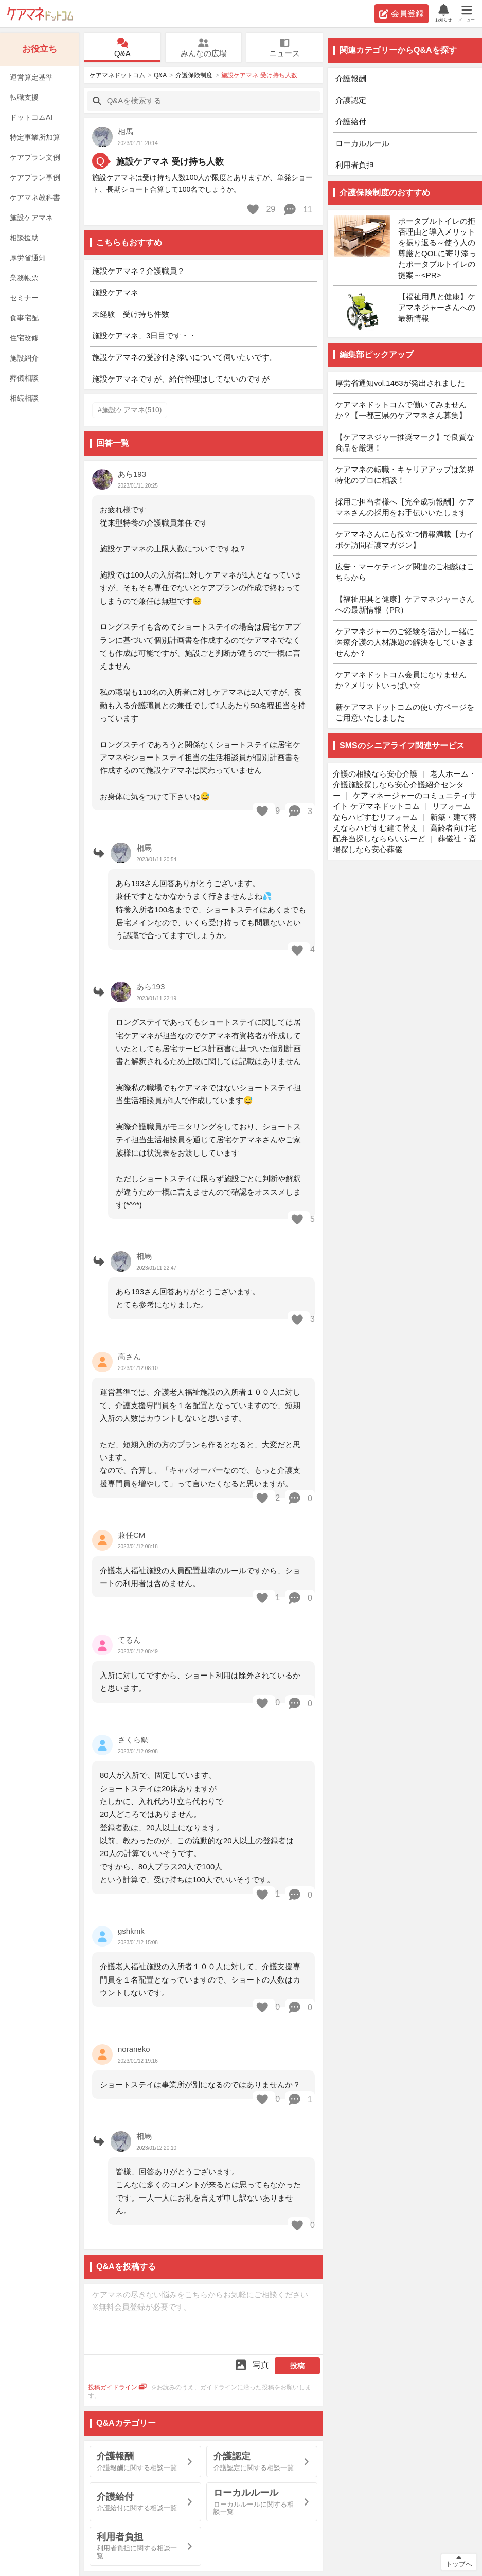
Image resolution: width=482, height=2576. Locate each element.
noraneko (134, 2049)
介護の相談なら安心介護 (375, 773)
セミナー (24, 298)
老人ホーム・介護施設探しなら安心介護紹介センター (404, 784)
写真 (251, 2365)
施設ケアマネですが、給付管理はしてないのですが (181, 378)
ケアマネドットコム (40, 14)
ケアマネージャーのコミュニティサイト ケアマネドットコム (404, 800)
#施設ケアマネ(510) (130, 410)
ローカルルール (362, 143)
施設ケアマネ (31, 217)
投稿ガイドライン (117, 2387)
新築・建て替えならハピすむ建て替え (404, 822)
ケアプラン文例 (35, 157)
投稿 (297, 2366)
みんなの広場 (204, 48)
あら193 (132, 474)
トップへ (458, 2564)
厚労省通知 (28, 258)
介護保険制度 (193, 75)
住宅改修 (24, 338)
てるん (129, 1639)
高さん (129, 1356)
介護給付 (350, 121)
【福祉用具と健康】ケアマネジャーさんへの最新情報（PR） (404, 604)
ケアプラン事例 (35, 177)
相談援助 (24, 237)
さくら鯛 (133, 1739)
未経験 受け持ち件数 (130, 314)
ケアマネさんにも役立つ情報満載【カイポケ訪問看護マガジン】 (404, 539)
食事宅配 (24, 318)
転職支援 (24, 97)
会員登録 (401, 14)
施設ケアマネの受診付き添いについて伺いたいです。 (184, 357)
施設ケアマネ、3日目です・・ (144, 335)
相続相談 (24, 398)
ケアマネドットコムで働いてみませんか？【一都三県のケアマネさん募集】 (401, 410)
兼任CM (131, 1534)
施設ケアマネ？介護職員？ (138, 270)
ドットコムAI (31, 117)
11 (297, 209)
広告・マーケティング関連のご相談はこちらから (404, 572)
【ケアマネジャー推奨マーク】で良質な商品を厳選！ (404, 442)
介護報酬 (350, 78)
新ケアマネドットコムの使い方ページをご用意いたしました (404, 712)
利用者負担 (354, 164)
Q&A (122, 48)
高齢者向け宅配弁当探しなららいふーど (404, 833)
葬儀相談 (24, 378)
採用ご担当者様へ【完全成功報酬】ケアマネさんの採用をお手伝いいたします (404, 507)
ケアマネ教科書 (35, 197)
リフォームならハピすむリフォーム (402, 811)
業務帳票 (24, 278)
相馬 (125, 131)
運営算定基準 (31, 77)
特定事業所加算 (35, 137)
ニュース (284, 48)
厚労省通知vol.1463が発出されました (400, 383)
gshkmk (131, 1930)
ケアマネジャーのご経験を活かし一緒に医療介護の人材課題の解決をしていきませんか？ (404, 642)
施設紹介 (24, 358)
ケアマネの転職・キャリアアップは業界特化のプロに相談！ (404, 474)
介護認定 (350, 100)
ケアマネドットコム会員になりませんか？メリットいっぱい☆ (401, 680)
